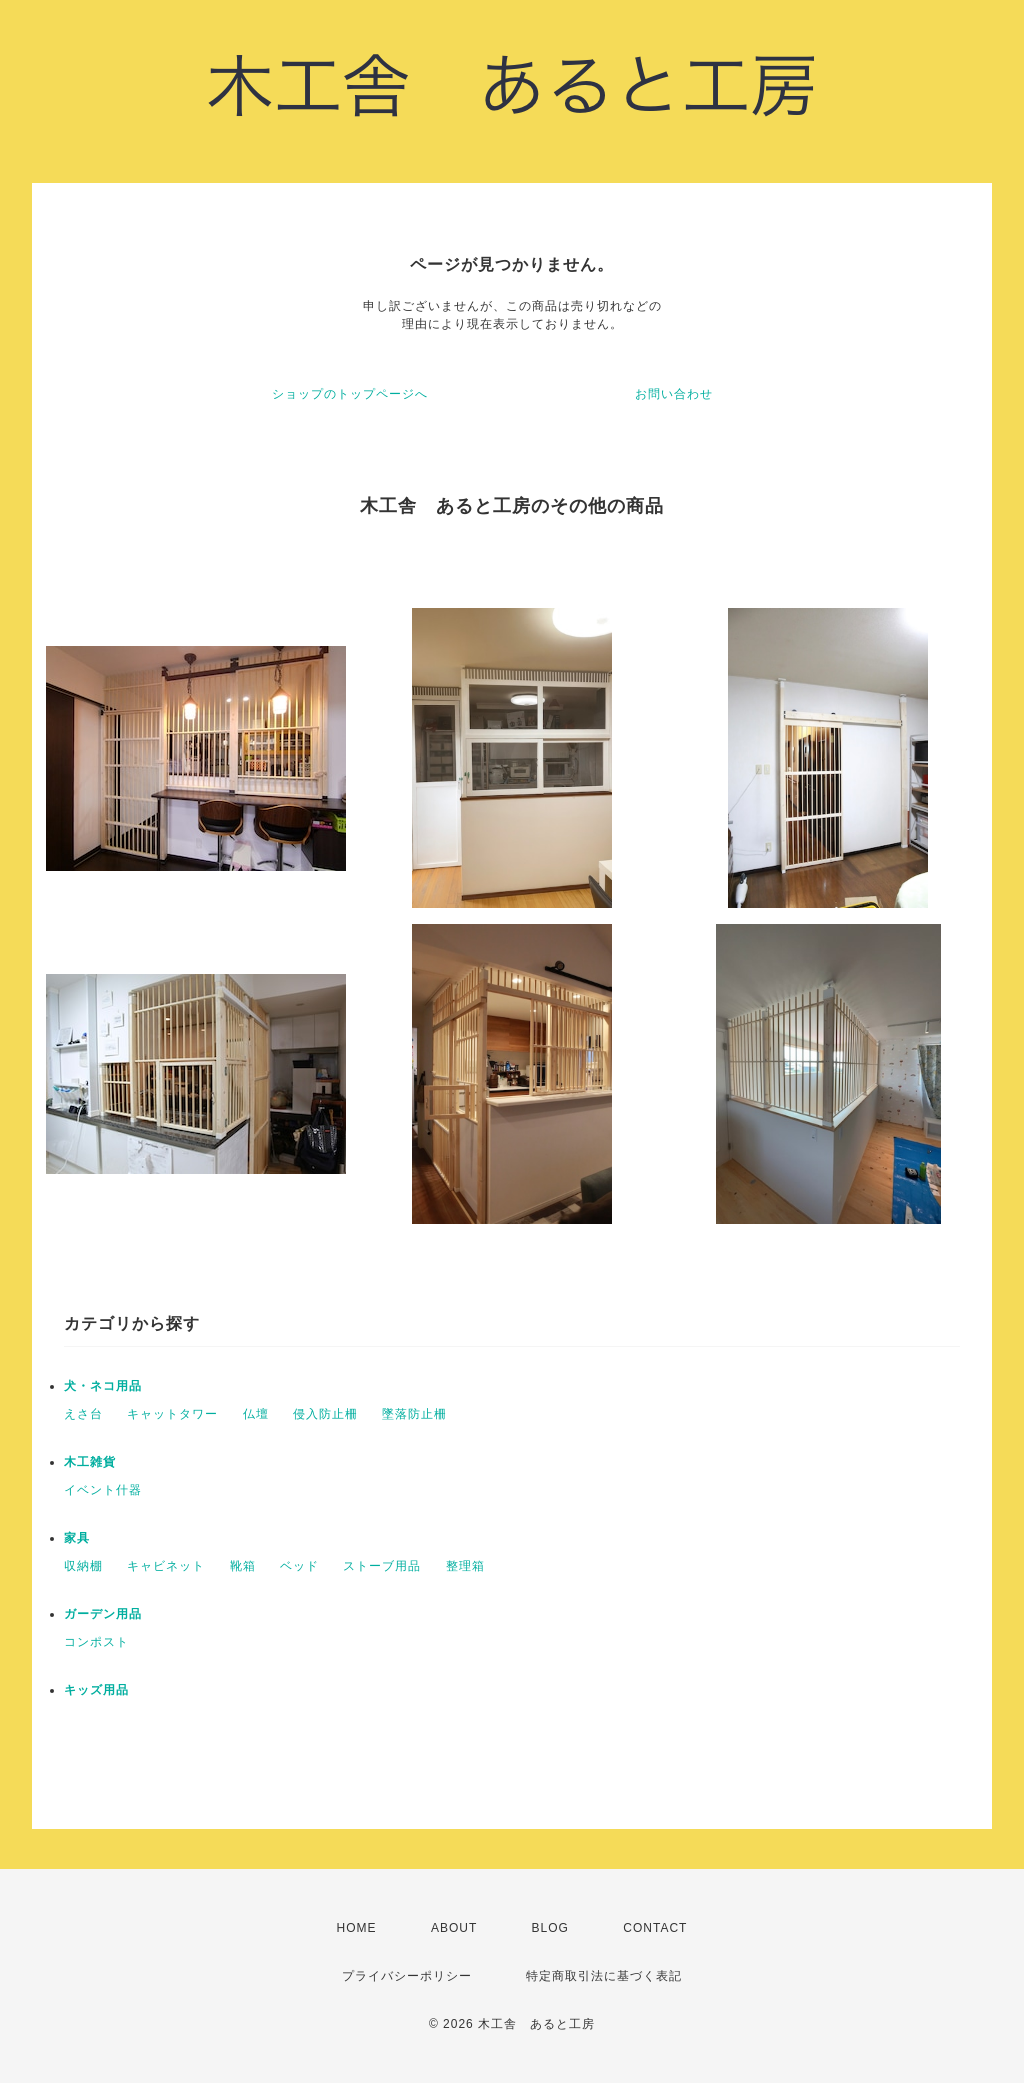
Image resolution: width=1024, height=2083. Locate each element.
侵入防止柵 (325, 1414)
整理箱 (465, 1566)
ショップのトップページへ (350, 394)
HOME (357, 1928)
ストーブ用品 (382, 1566)
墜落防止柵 (414, 1414)
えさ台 (83, 1414)
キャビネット (166, 1566)
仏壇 (256, 1414)
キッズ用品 (96, 1690)
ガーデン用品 (103, 1614)
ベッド (299, 1566)
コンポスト (96, 1642)
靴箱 (243, 1566)
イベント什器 (103, 1490)
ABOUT (454, 1928)
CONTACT (655, 1928)
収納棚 (83, 1566)
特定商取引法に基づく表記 (604, 1976)
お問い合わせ (674, 394)
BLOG (550, 1928)
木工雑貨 (90, 1462)
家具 (77, 1538)
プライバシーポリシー (407, 1976)
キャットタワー (172, 1414)
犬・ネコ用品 (103, 1386)
